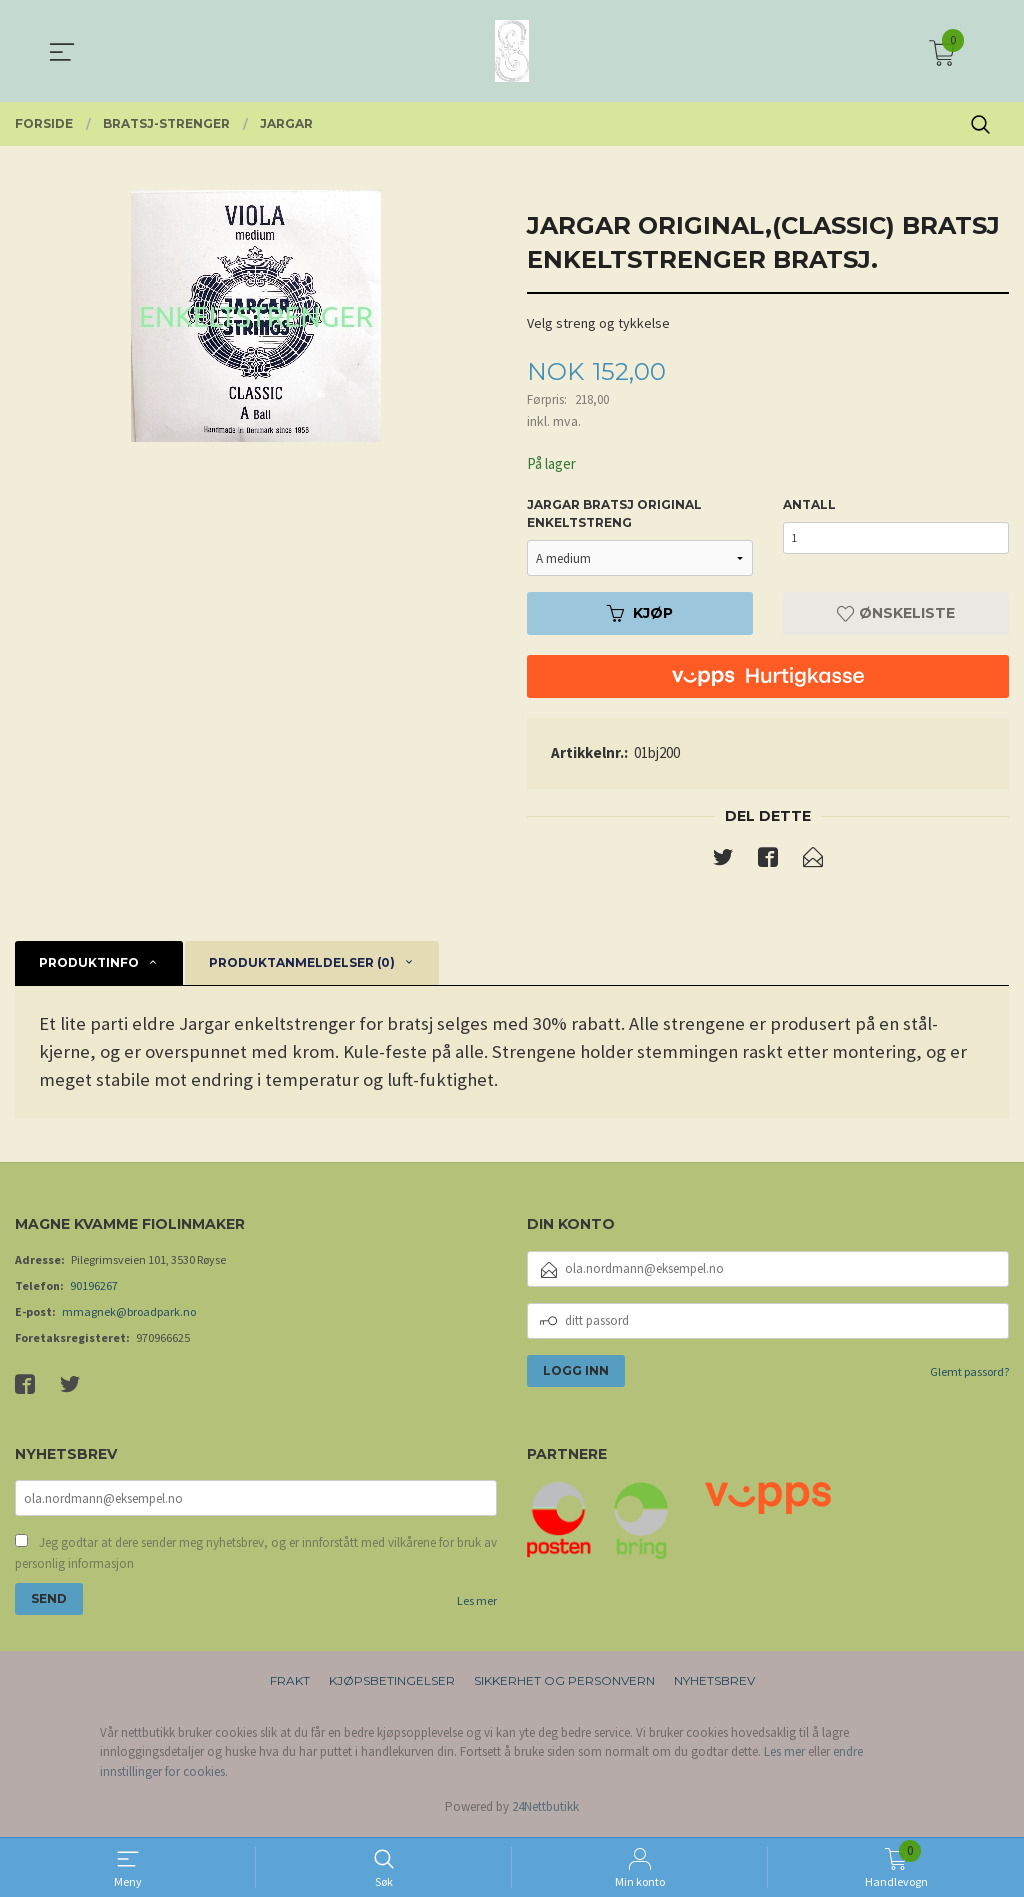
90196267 (94, 1288)
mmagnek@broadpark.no (129, 1314)
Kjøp (640, 615)
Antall (809, 506)
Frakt (290, 1684)
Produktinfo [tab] (89, 965)
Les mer (477, 1605)
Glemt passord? (969, 1374)
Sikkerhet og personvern (564, 1684)
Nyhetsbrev (714, 1684)
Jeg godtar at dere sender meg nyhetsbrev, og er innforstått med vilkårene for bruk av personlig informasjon (256, 1557)
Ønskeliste (896, 615)
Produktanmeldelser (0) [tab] (302, 965)
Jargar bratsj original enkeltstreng (614, 515)
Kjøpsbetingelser (392, 1684)
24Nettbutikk (545, 1811)
